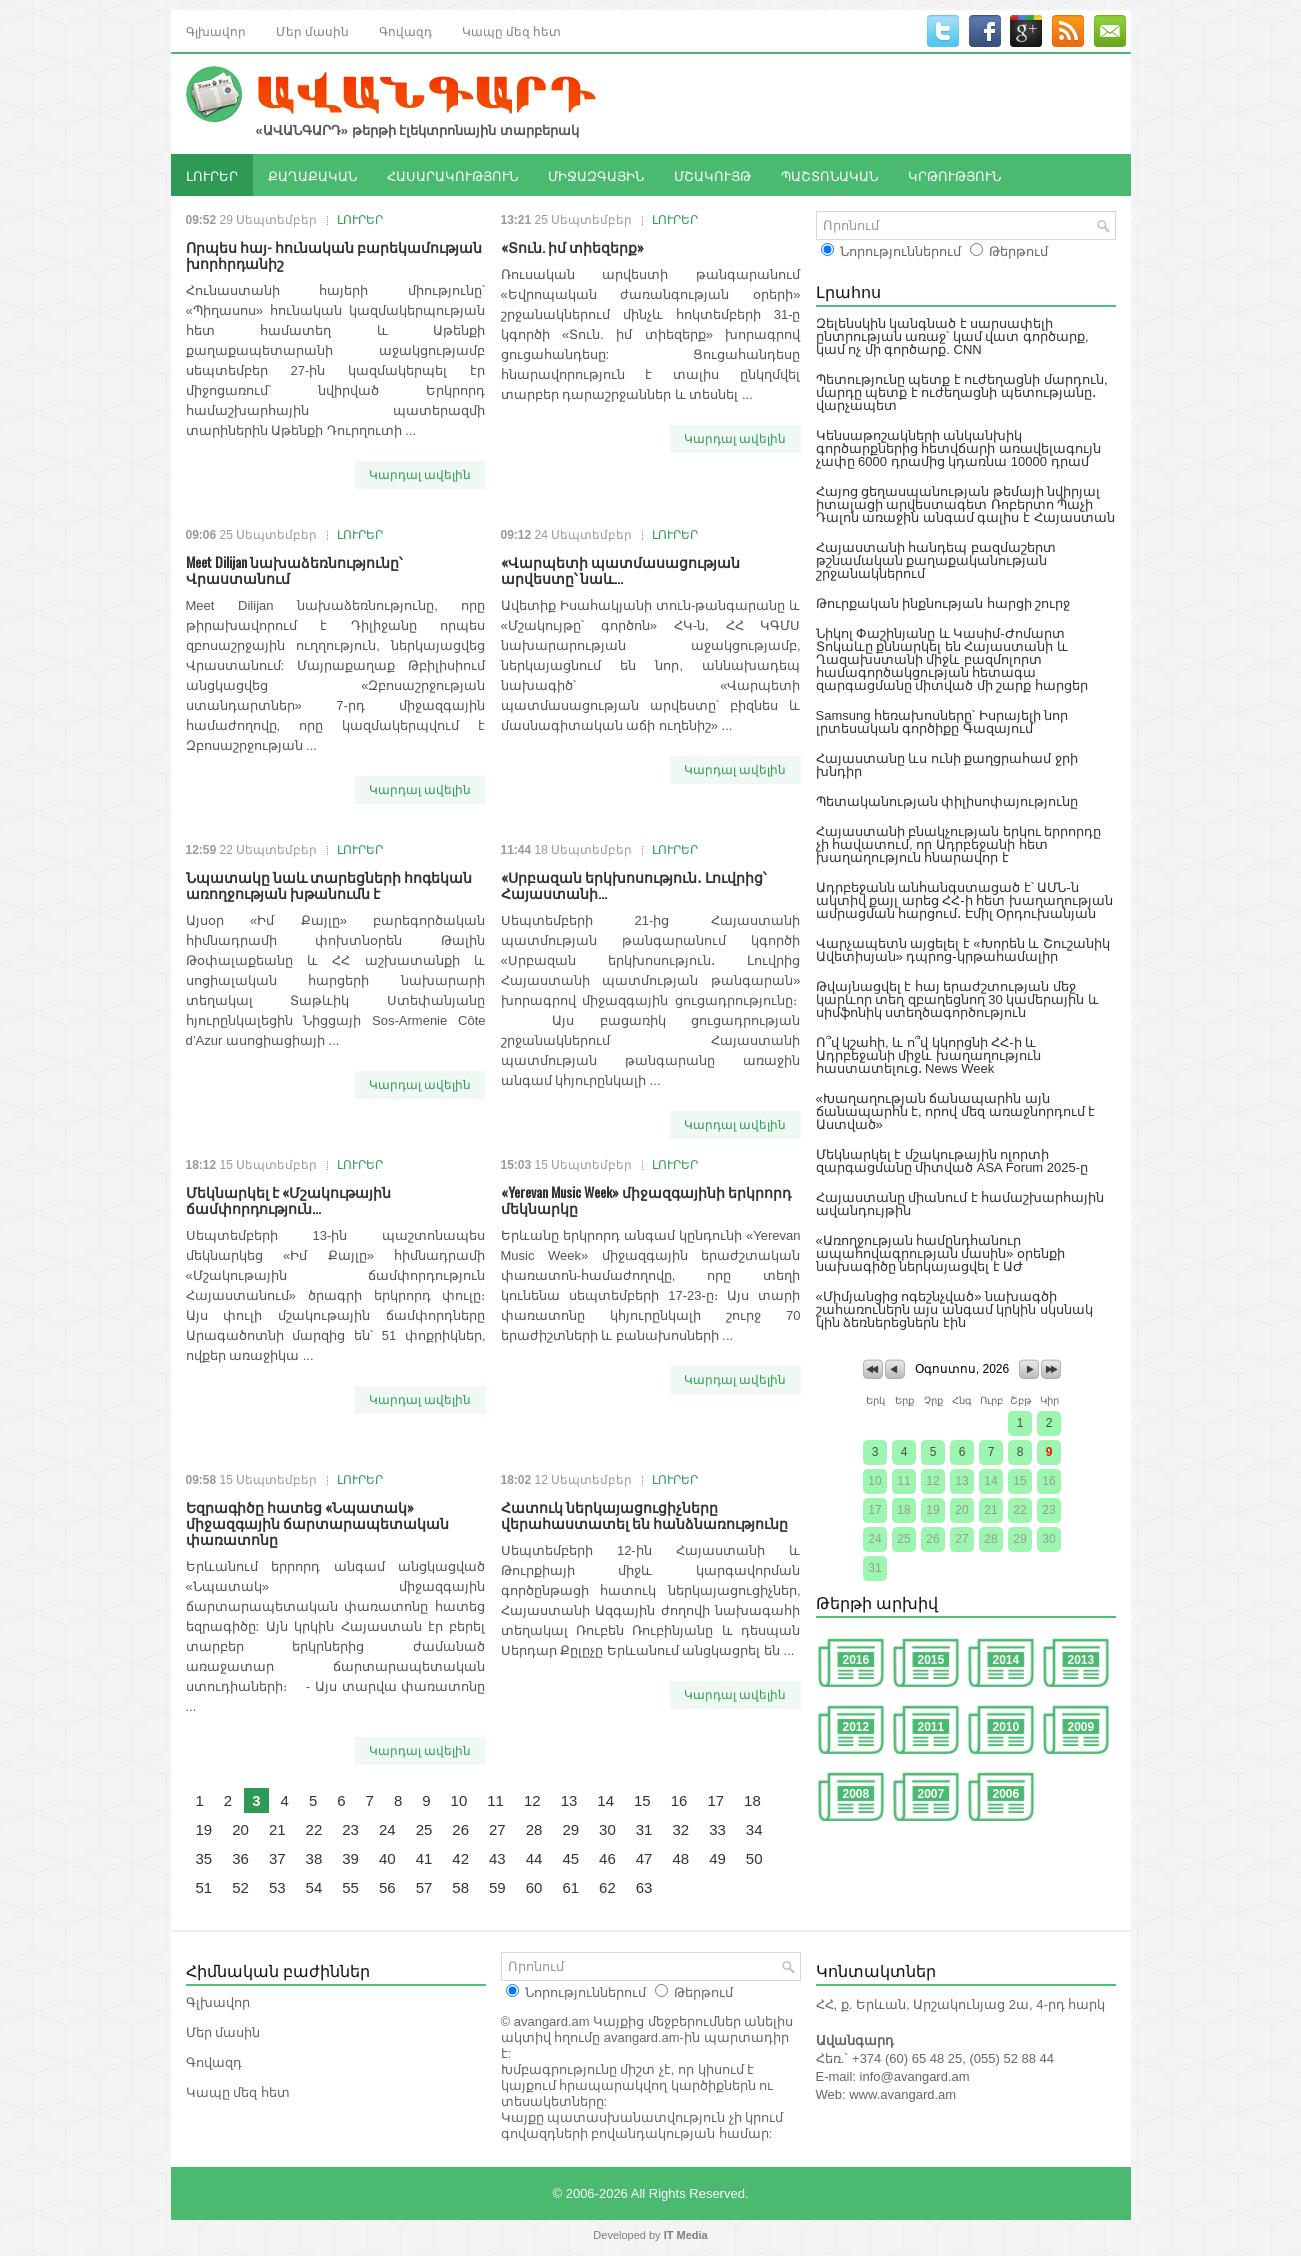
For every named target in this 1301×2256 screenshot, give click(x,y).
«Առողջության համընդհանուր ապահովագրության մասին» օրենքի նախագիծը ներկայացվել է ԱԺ (940, 1253)
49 (717, 1858)
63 (644, 1887)
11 (495, 1800)
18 (752, 1800)
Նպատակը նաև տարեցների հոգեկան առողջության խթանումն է (329, 884)
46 (607, 1858)
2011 (931, 1727)
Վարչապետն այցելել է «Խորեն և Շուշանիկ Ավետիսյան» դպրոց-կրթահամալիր (963, 950)
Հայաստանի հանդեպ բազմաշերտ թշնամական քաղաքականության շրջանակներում (936, 560)
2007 (931, 1794)
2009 (1081, 1727)
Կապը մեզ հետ (511, 30)
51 (204, 1887)
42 (460, 1858)
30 (607, 1829)
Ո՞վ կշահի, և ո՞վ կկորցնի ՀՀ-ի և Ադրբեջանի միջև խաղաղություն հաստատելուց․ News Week (928, 1055)
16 (679, 1800)
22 (314, 1829)
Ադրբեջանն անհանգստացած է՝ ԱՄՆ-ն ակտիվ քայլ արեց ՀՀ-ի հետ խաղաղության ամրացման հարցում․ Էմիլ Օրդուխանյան (964, 900)
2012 (856, 1727)
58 (460, 1887)
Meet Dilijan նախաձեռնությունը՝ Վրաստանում (294, 569)
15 (642, 1800)
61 (570, 1887)
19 (204, 1829)
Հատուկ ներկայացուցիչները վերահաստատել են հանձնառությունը (644, 1514)
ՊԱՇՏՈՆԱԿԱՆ (829, 175)
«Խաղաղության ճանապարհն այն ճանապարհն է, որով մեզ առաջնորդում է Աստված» (956, 1111)
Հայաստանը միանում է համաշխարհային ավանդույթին (960, 1204)
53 (277, 1887)
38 (314, 1858)
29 (570, 1829)
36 (240, 1858)
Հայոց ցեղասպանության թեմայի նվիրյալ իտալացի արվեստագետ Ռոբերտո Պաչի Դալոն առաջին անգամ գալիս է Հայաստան (965, 504)
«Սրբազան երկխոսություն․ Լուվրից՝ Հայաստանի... (633, 884)
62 (607, 1887)
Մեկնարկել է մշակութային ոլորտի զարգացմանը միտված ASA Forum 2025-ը (952, 1161)
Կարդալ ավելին (420, 475)
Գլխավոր (216, 30)
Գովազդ (405, 30)
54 (314, 1887)
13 (569, 1800)
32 (680, 1829)
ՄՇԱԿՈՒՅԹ (712, 175)
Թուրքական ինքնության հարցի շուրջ (943, 603)
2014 (1006, 1660)
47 (644, 1858)
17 (715, 1800)
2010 (1006, 1727)
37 (277, 1858)
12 (532, 1800)
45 (570, 1858)
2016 (856, 1660)
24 (387, 1829)
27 (497, 1829)
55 (350, 1887)
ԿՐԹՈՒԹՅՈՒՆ (954, 175)
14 (605, 1800)
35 (204, 1858)
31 (644, 1829)
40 (387, 1858)
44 (534, 1858)
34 (754, 1829)
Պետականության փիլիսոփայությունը (947, 801)
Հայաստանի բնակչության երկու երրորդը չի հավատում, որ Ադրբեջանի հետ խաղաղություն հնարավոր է (959, 844)
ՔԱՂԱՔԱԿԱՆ (312, 175)
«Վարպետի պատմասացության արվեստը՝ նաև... (620, 569)
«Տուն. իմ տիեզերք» (572, 246)
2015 (931, 1660)
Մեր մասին (312, 30)
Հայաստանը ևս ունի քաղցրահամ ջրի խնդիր (947, 765)
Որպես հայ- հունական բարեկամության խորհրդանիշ (334, 254)
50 (754, 1858)
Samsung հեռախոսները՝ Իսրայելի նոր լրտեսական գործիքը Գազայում (942, 722)
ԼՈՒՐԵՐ (212, 175)
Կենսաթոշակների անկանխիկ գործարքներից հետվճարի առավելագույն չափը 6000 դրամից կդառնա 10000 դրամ (958, 448)
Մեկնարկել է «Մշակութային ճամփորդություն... (288, 1199)
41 (424, 1858)
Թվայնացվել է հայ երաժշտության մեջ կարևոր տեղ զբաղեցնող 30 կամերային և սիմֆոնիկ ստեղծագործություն (958, 999)
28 (534, 1829)
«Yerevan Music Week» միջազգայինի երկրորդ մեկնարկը (646, 1199)
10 (459, 1800)
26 (460, 1829)
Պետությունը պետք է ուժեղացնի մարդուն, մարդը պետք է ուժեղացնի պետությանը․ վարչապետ (962, 392)
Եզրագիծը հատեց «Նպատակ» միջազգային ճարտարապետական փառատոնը (317, 1522)
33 (717, 1829)
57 (424, 1887)
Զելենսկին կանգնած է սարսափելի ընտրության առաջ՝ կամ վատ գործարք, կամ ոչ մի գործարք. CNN (952, 336)
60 (534, 1887)
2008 (856, 1794)
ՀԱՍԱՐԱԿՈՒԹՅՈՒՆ (452, 175)
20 (240, 1829)
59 (497, 1887)
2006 (1006, 1794)
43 (497, 1858)
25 (424, 1829)
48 (680, 1858)
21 (277, 1829)
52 (240, 1887)
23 (350, 1829)
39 (350, 1858)
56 (387, 1887)
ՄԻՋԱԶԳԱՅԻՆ (596, 175)
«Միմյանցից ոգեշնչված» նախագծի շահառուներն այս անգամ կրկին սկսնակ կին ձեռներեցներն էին (954, 1309)
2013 (1081, 1660)
